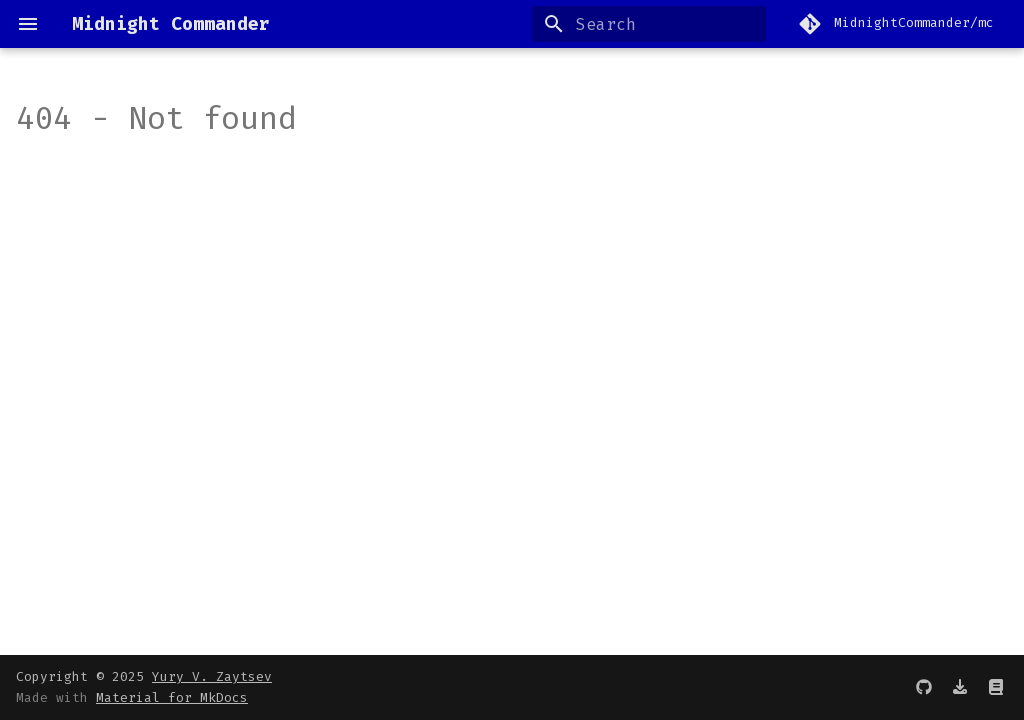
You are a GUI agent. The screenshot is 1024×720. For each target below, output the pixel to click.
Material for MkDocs (172, 697)
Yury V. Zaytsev (212, 676)
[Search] (649, 24)
